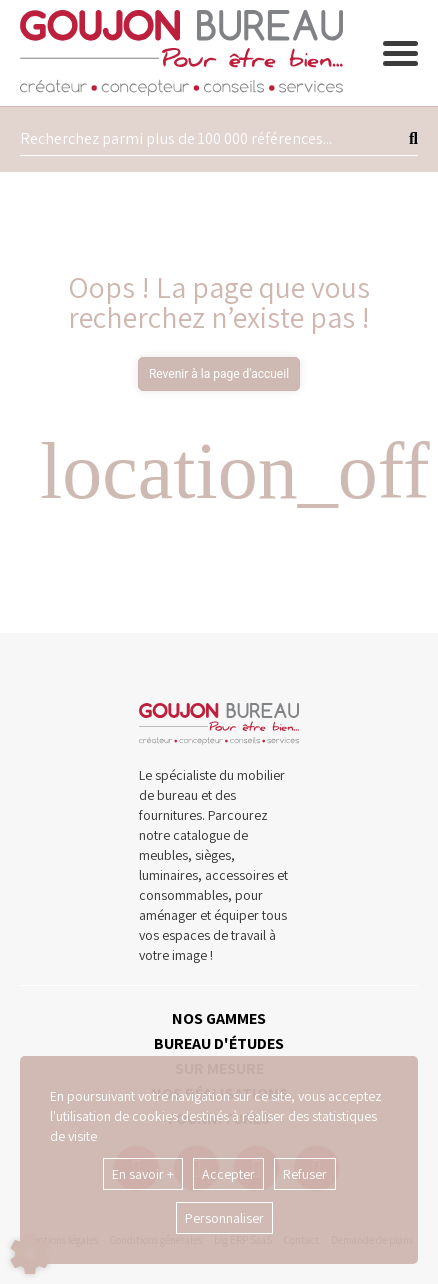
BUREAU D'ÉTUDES (219, 1043)
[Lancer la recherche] (413, 139)
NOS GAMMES (219, 1018)
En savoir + (143, 1174)
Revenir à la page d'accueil (219, 374)
